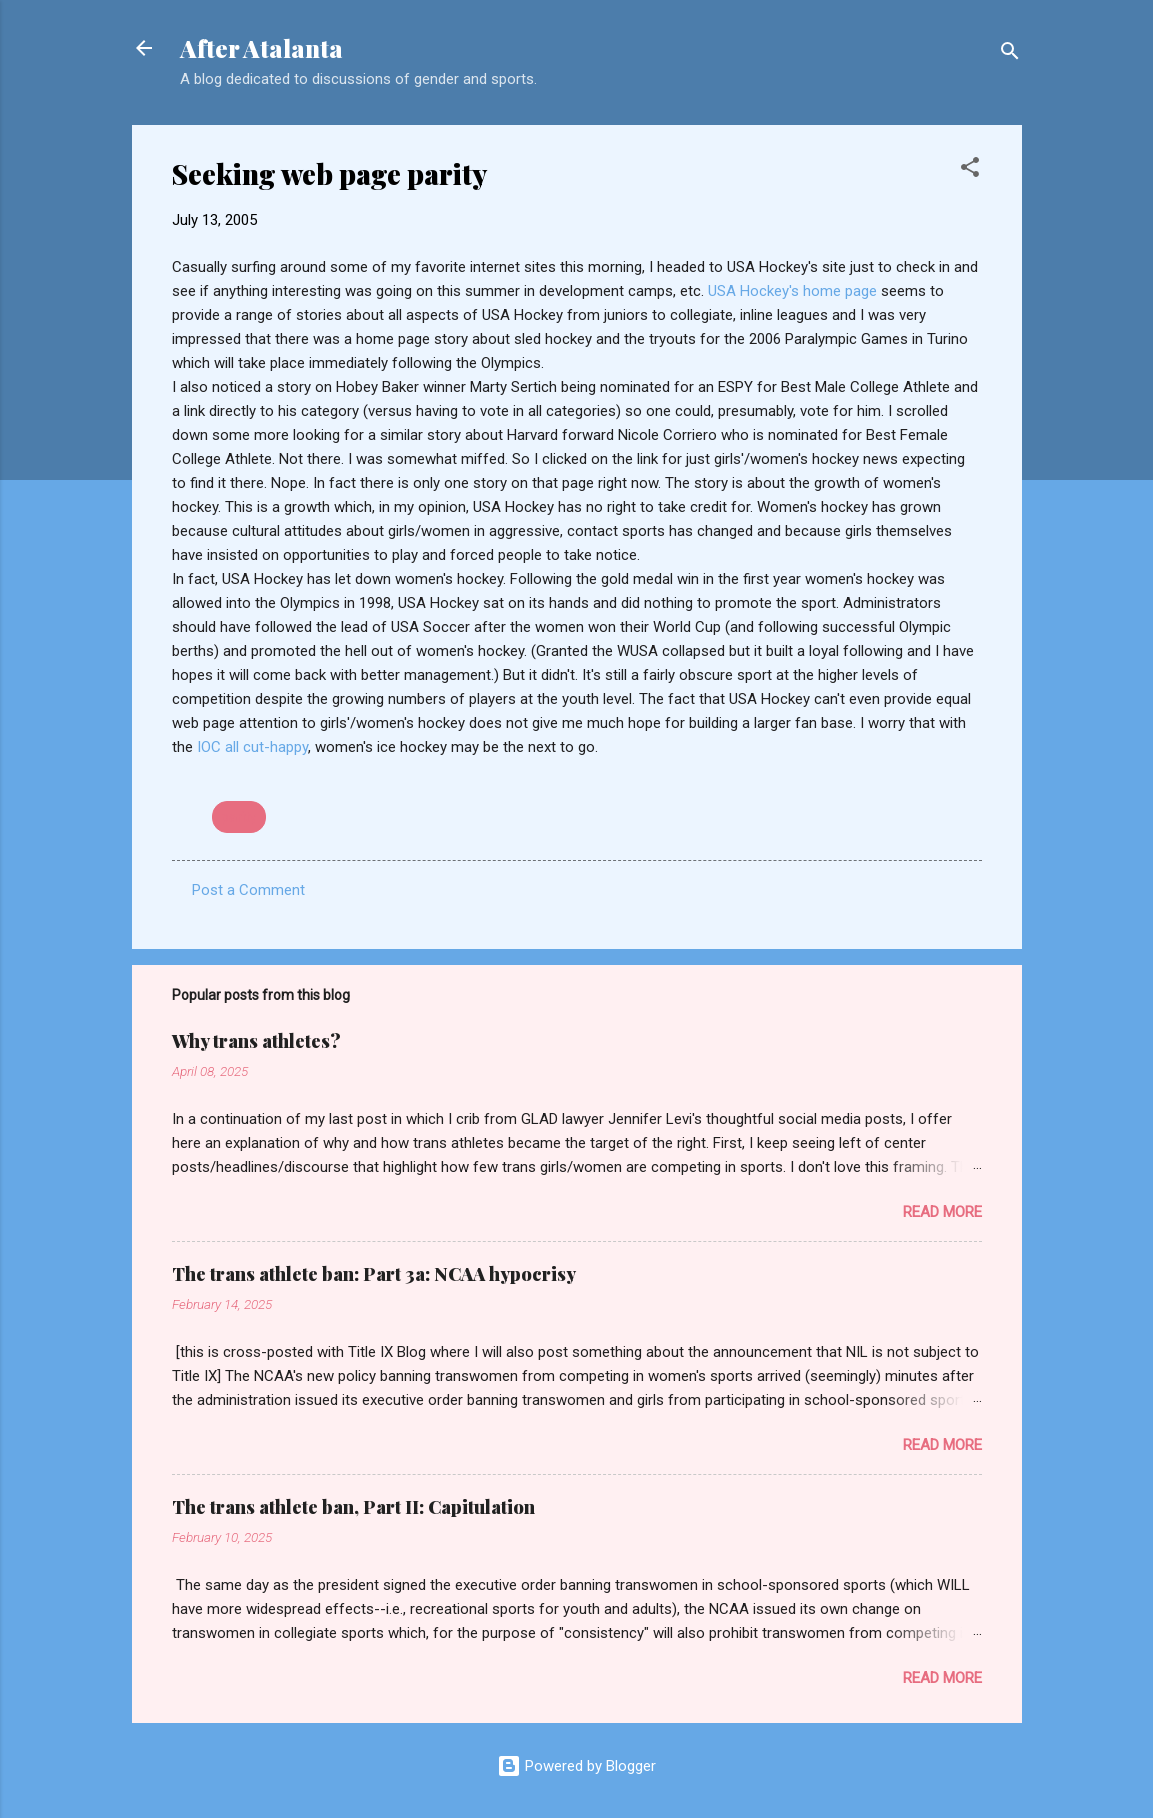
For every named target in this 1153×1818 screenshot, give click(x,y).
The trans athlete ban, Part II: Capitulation (353, 1507)
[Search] (1010, 54)
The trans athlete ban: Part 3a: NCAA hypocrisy (374, 1274)
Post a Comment (248, 890)
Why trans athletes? (256, 1041)
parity (239, 817)
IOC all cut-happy (252, 747)
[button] (970, 170)
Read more (942, 1212)
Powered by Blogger (576, 1766)
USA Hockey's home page (794, 291)
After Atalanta (261, 48)
